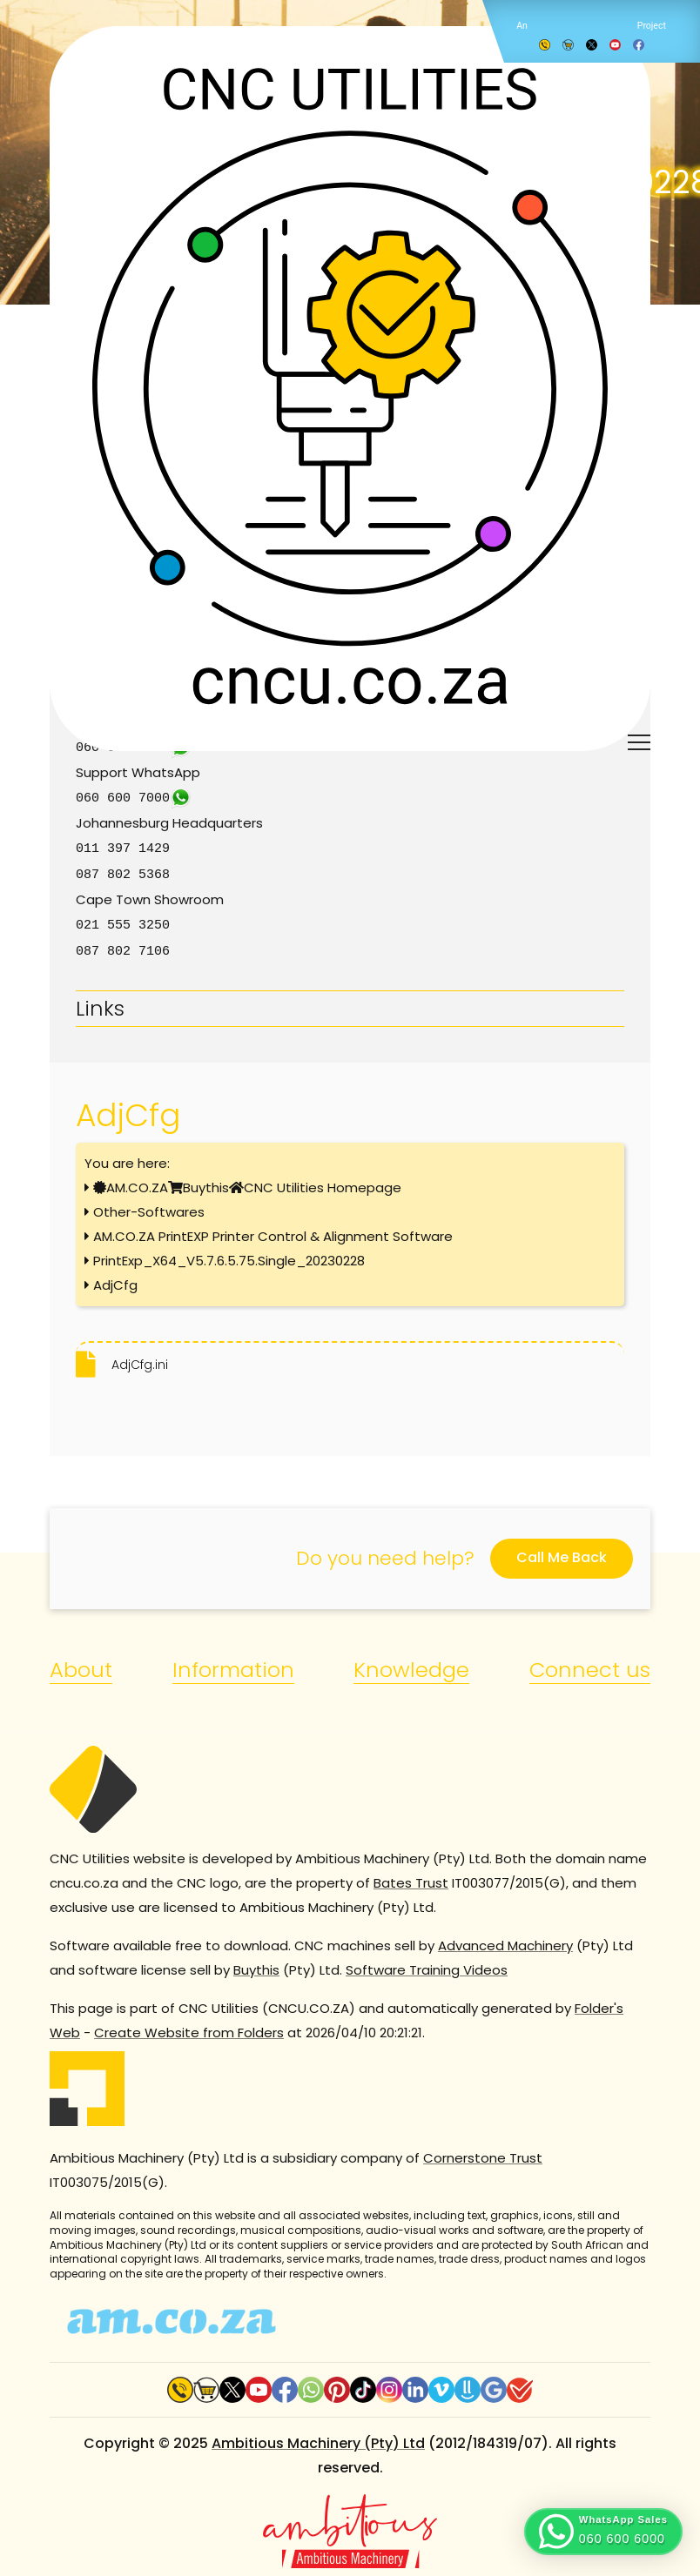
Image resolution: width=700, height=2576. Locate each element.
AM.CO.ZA (137, 1182)
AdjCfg (115, 1280)
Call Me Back (561, 1552)
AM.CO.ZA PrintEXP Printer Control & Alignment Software (273, 1231)
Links (100, 1003)
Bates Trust (411, 1877)
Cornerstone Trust (482, 2152)
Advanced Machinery (505, 1940)
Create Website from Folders (189, 2027)
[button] (603, 2531)
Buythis (206, 1182)
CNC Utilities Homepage (322, 1182)
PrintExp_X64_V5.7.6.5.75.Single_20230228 (229, 1255)
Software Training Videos (427, 1964)
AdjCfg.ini (139, 1359)
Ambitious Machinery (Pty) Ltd (318, 2438)
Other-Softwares (149, 1206)
